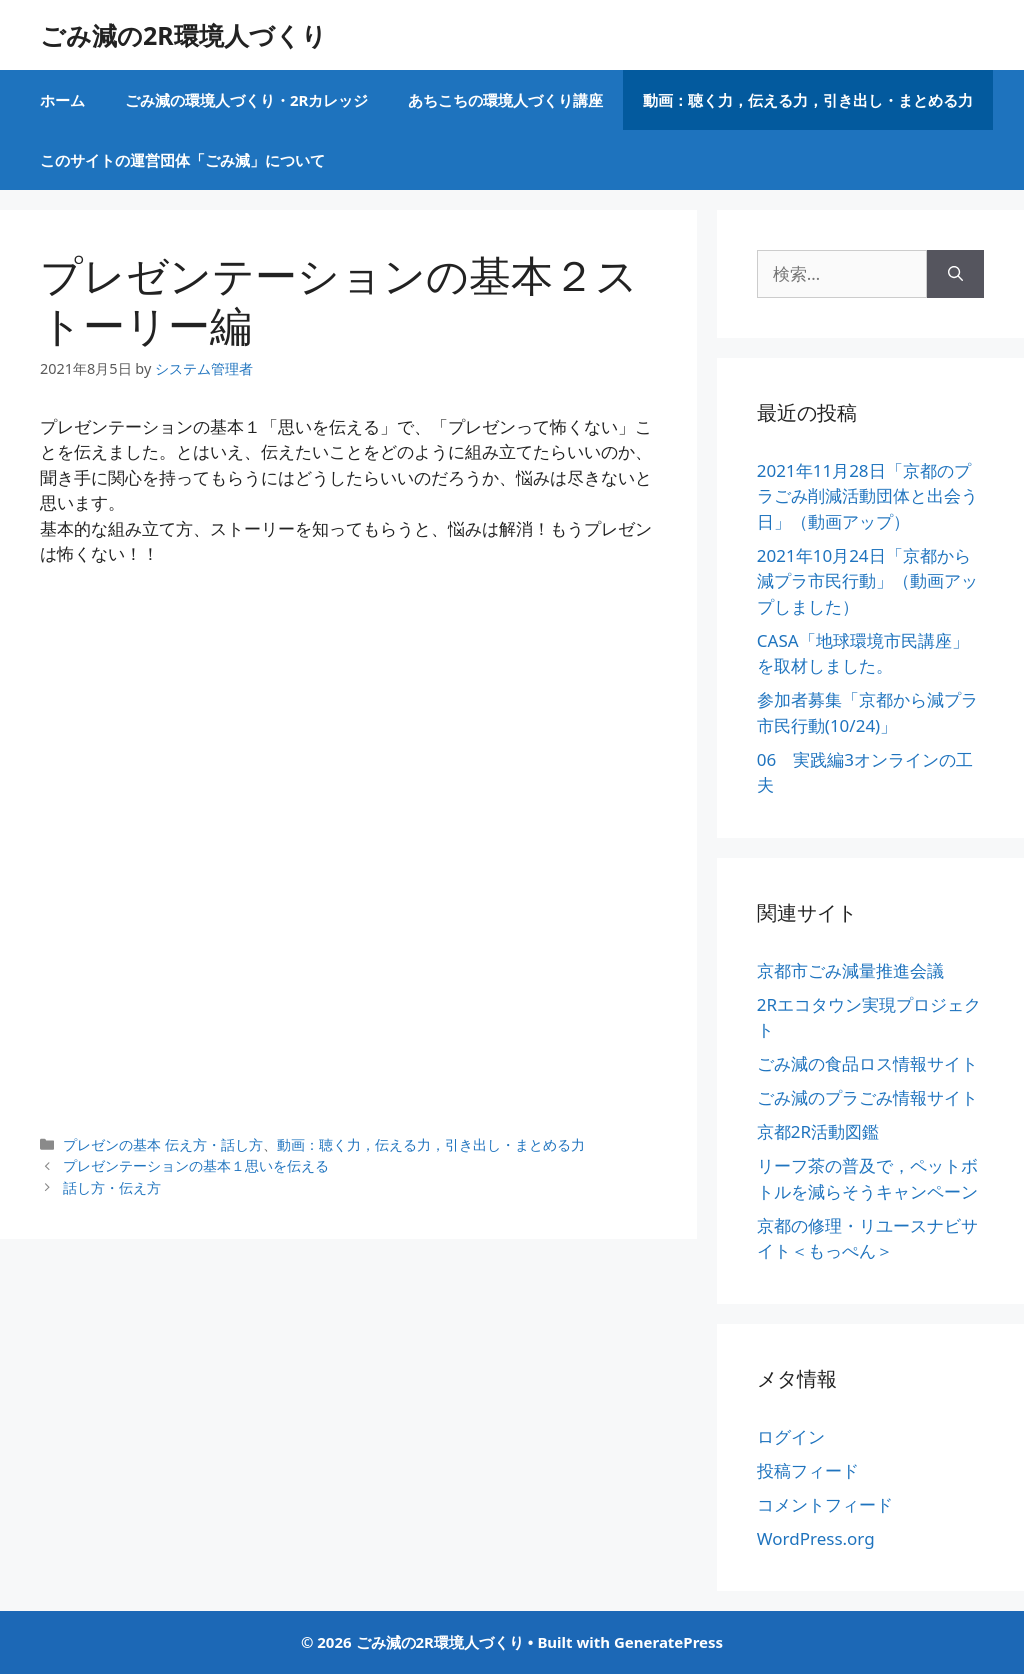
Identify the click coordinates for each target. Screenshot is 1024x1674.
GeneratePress (668, 1642)
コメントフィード (825, 1504)
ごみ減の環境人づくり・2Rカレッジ (246, 100)
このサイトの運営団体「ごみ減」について (182, 160)
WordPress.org (816, 1538)
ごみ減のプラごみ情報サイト (867, 1097)
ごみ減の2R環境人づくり (183, 35)
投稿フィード (808, 1470)
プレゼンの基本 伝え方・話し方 (163, 1144)
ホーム (62, 100)
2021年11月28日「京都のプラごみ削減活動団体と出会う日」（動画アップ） (867, 496)
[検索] (955, 274)
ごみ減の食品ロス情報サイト (867, 1063)
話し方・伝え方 (112, 1187)
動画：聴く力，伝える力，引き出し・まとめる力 (808, 100)
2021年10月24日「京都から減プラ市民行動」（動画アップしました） (867, 581)
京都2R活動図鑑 (818, 1131)
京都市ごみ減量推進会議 (850, 970)
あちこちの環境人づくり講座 (505, 100)
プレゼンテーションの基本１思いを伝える (196, 1165)
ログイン (791, 1436)
